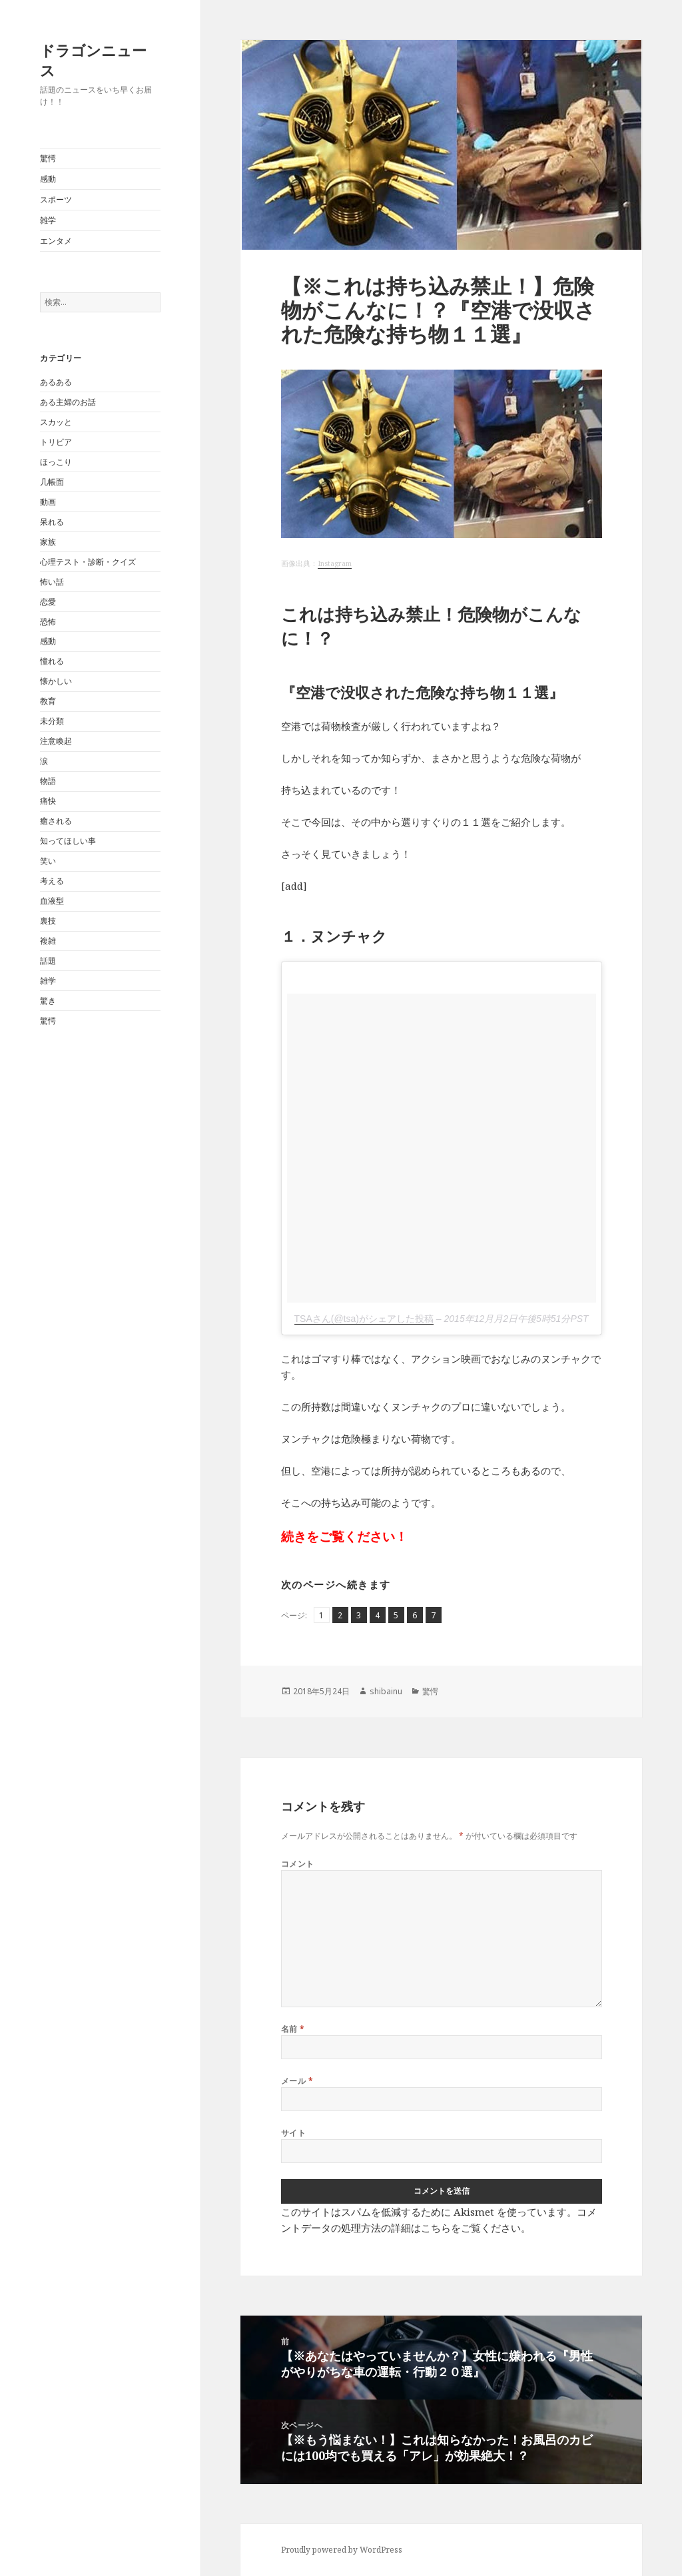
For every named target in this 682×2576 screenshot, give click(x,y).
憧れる (52, 661)
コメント (297, 1863)
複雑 (48, 940)
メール (297, 2081)
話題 (48, 960)
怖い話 (52, 581)
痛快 (48, 800)
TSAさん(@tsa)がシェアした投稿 (364, 1318)
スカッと (56, 422)
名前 (293, 2029)
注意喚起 (56, 741)
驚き (48, 1000)
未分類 (52, 721)
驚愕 (48, 158)
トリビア (56, 442)
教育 (48, 701)
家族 (48, 541)
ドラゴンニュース (93, 60)
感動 (48, 178)
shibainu (386, 1691)
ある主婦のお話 (68, 402)
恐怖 (48, 621)
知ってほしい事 (68, 840)
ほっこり (56, 462)
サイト (293, 2132)
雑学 (48, 220)
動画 (48, 501)
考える (52, 880)
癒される (56, 820)
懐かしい (56, 681)
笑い (48, 860)
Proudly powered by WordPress (341, 2549)
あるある (56, 382)
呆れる (52, 521)
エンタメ (56, 240)
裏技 (48, 920)
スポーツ (56, 199)
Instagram (335, 563)
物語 (48, 781)
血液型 (52, 900)
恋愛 (48, 601)
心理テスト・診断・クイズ (88, 561)
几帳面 (52, 481)
